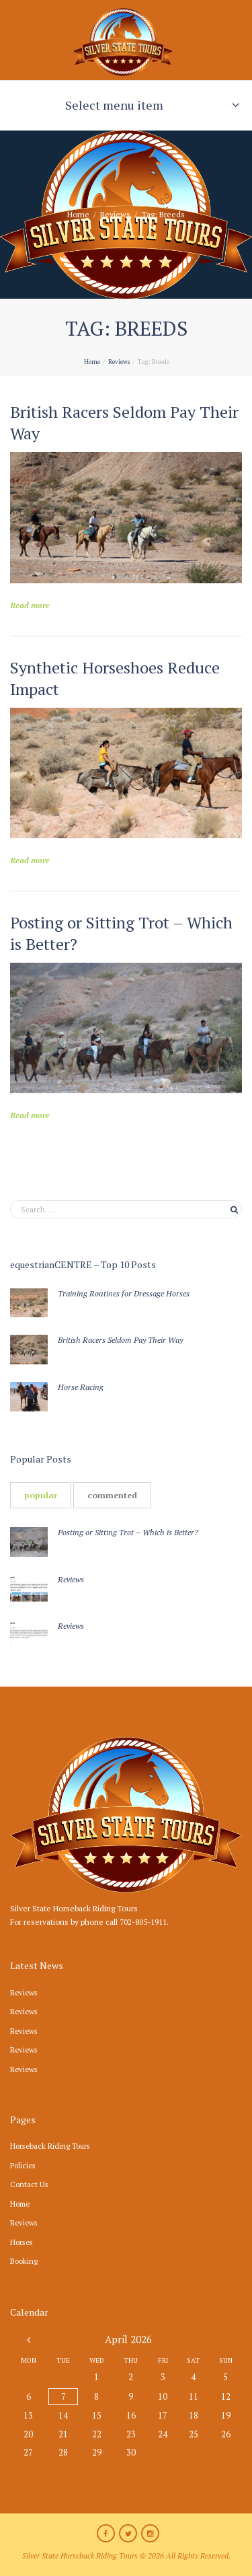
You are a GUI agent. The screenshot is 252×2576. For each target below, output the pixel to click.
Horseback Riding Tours (50, 2146)
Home (78, 214)
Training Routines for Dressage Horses (124, 1293)
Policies (23, 2165)
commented (112, 1495)
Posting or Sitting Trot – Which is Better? (128, 1532)
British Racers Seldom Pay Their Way (120, 1340)
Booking (24, 2261)
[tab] (40, 1495)
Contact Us (29, 2184)
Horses (21, 2242)
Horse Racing (80, 1387)
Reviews (115, 214)
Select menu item (114, 105)
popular (40, 1495)
